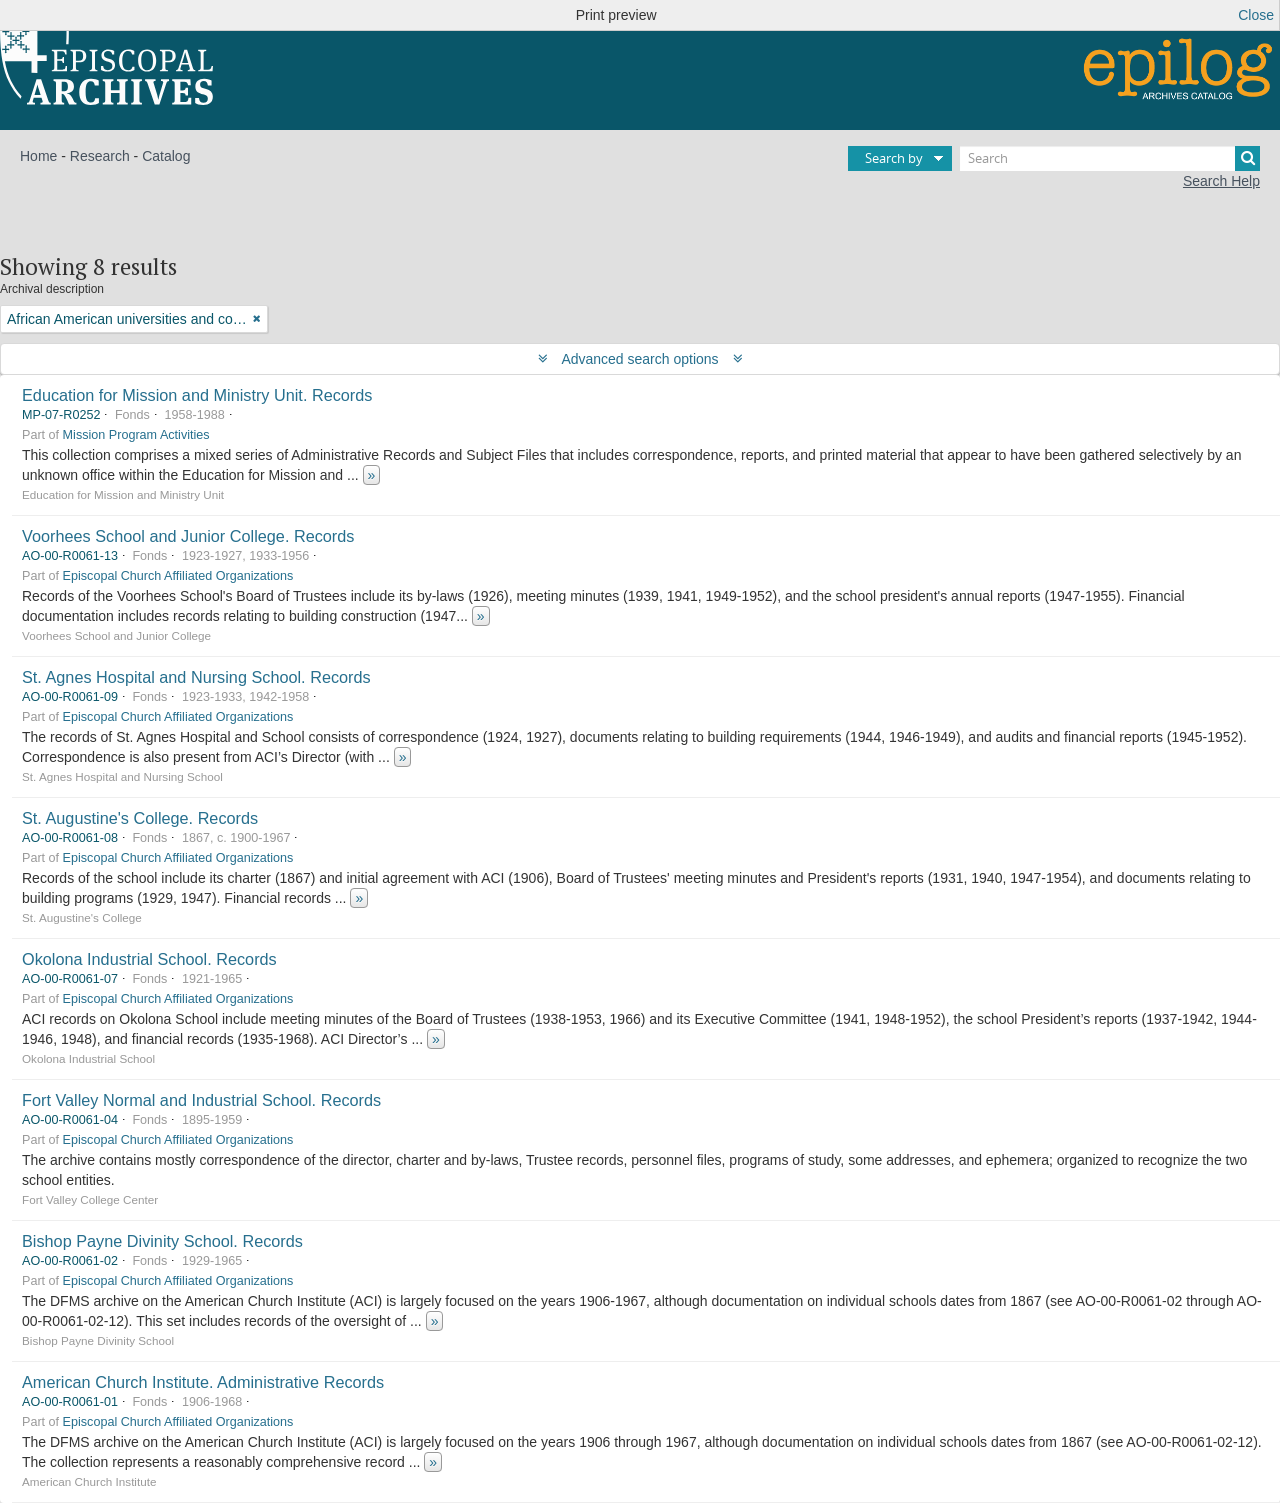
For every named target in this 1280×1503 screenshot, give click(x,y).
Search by (894, 158)
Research (100, 156)
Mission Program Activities (136, 435)
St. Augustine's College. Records (140, 818)
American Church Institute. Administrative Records (203, 1382)
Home (38, 156)
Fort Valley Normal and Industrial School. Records (201, 1100)
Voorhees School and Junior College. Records (188, 536)
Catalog (166, 156)
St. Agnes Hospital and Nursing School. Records (196, 677)
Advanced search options (640, 359)
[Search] (1110, 158)
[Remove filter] (257, 319)
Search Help (1221, 181)
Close (1256, 15)
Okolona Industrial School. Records (149, 959)
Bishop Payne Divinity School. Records (162, 1241)
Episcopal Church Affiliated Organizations (178, 576)
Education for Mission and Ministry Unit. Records (197, 395)
